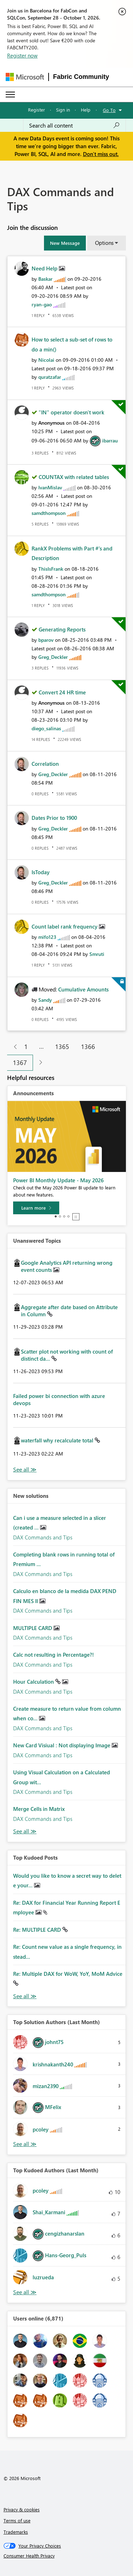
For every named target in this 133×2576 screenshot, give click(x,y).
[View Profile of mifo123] (47, 937)
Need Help (45, 268)
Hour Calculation (34, 1681)
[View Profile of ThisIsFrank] (50, 568)
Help (85, 110)
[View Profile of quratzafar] (49, 376)
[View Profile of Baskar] (45, 278)
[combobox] (74, 125)
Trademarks (16, 2532)
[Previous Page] (12, 1047)
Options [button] (104, 242)
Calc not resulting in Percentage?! (53, 1654)
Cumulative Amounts (83, 989)
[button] (65, 243)
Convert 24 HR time (62, 692)
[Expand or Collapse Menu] (10, 94)
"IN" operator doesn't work (71, 412)
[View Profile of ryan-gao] (42, 304)
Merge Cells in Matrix (39, 1808)
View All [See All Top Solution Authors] (25, 2144)
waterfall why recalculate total (58, 1440)
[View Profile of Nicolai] (46, 359)
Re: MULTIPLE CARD (37, 1929)
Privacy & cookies (22, 2509)
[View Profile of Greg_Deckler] (53, 657)
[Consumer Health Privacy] (67, 2555)
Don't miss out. (101, 153)
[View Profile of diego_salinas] (46, 728)
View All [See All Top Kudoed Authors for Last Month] (25, 2292)
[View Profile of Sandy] (45, 999)
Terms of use (17, 2520)
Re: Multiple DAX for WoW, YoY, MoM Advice (67, 1973)
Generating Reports (62, 629)
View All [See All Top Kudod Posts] (25, 1996)
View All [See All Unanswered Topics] (25, 1470)
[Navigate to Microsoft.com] (25, 77)
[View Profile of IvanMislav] (50, 487)
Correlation (45, 763)
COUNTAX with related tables (74, 476)
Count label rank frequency (65, 926)
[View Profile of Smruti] (96, 954)
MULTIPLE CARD (33, 1627)
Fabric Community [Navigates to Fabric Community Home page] (81, 76)
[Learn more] (36, 1207)
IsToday (41, 872)
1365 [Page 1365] (62, 1046)
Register (36, 110)
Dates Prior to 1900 (54, 817)
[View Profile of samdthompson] (49, 513)
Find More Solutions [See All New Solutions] (25, 1831)
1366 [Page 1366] (88, 1046)
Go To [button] (109, 110)
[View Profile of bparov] (46, 639)
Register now (22, 55)
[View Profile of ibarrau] (110, 440)
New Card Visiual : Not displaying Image (62, 1745)
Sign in (63, 110)
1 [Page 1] (26, 1046)
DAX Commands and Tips (42, 1537)
